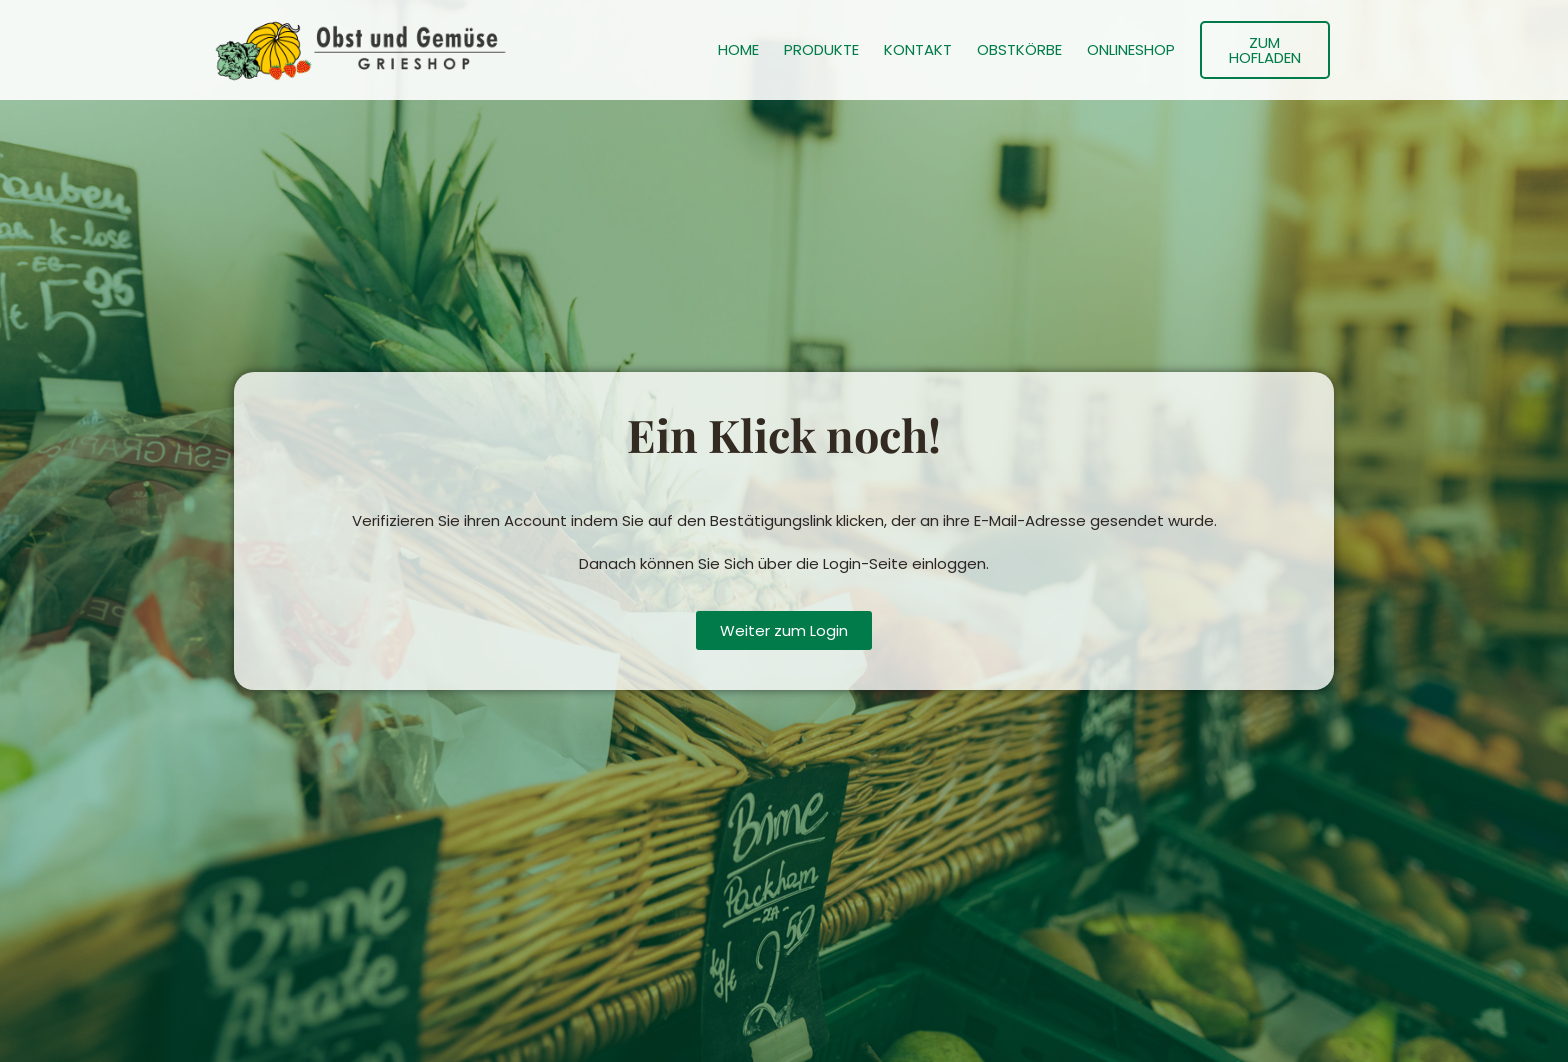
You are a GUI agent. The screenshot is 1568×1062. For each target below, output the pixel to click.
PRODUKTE (821, 50)
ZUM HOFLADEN (1265, 50)
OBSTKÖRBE (1019, 50)
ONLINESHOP (1131, 50)
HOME (738, 50)
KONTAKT (918, 50)
